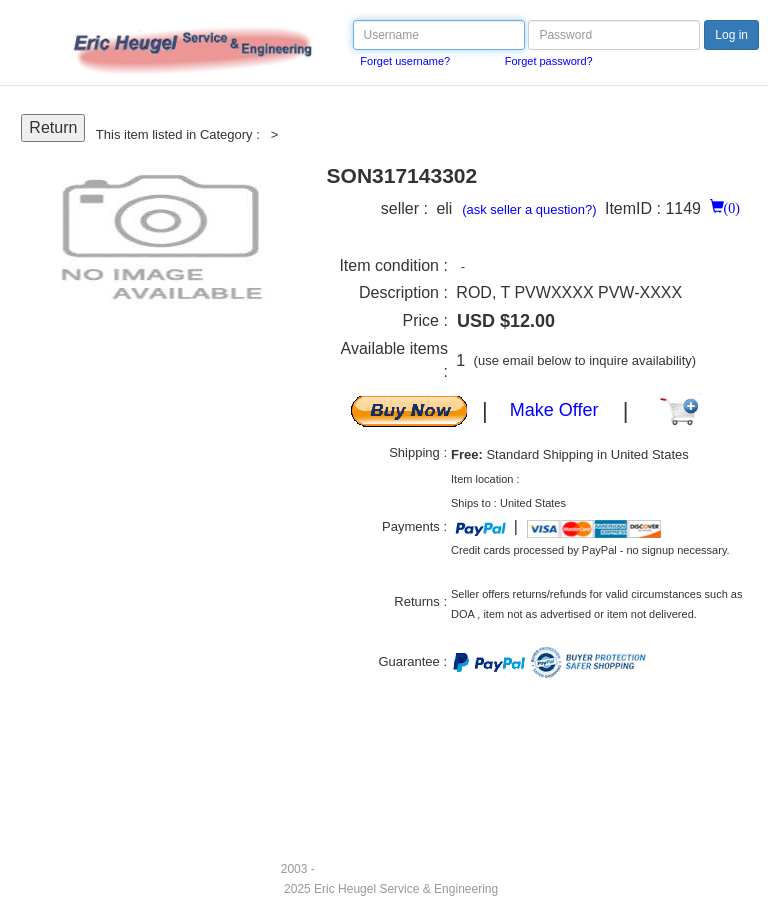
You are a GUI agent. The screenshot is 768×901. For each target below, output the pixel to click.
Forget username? (405, 61)
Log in (731, 35)
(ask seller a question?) (529, 209)
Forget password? (549, 61)
